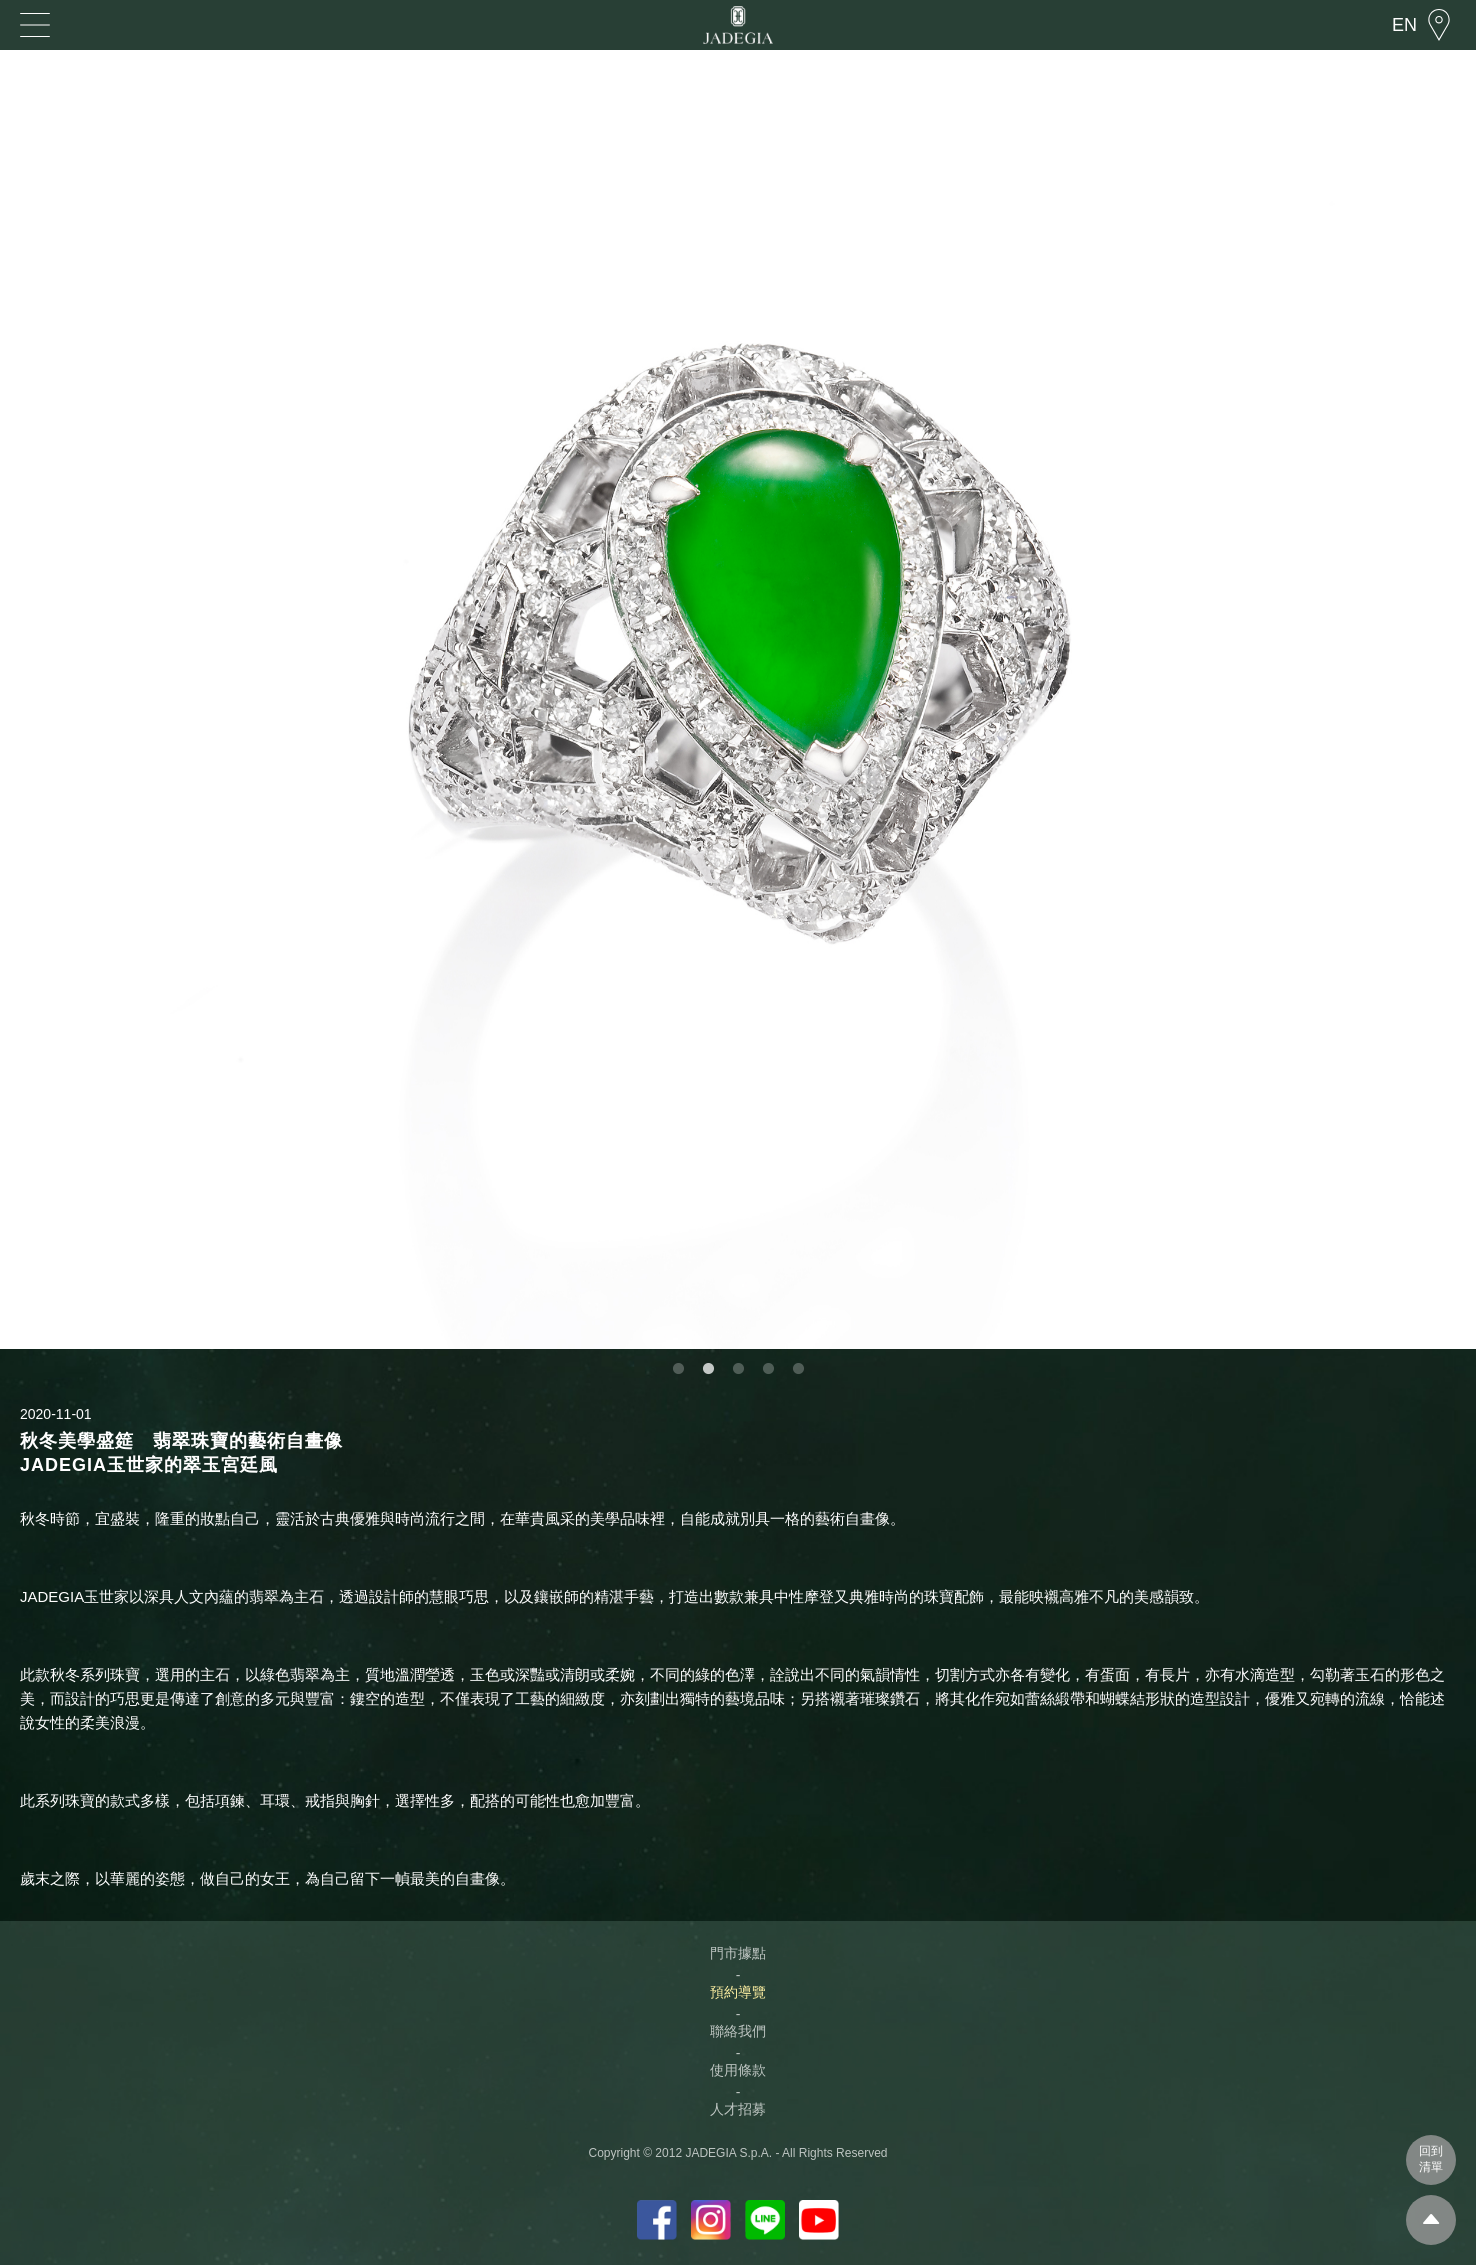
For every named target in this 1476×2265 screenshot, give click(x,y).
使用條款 (738, 2070)
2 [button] (708, 1369)
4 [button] (768, 1369)
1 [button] (678, 1369)
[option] (738, 699)
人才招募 (738, 2109)
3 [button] (738, 1369)
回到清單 (1431, 2159)
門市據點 (738, 1953)
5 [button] (798, 1369)
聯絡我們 (738, 2031)
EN (1404, 25)
